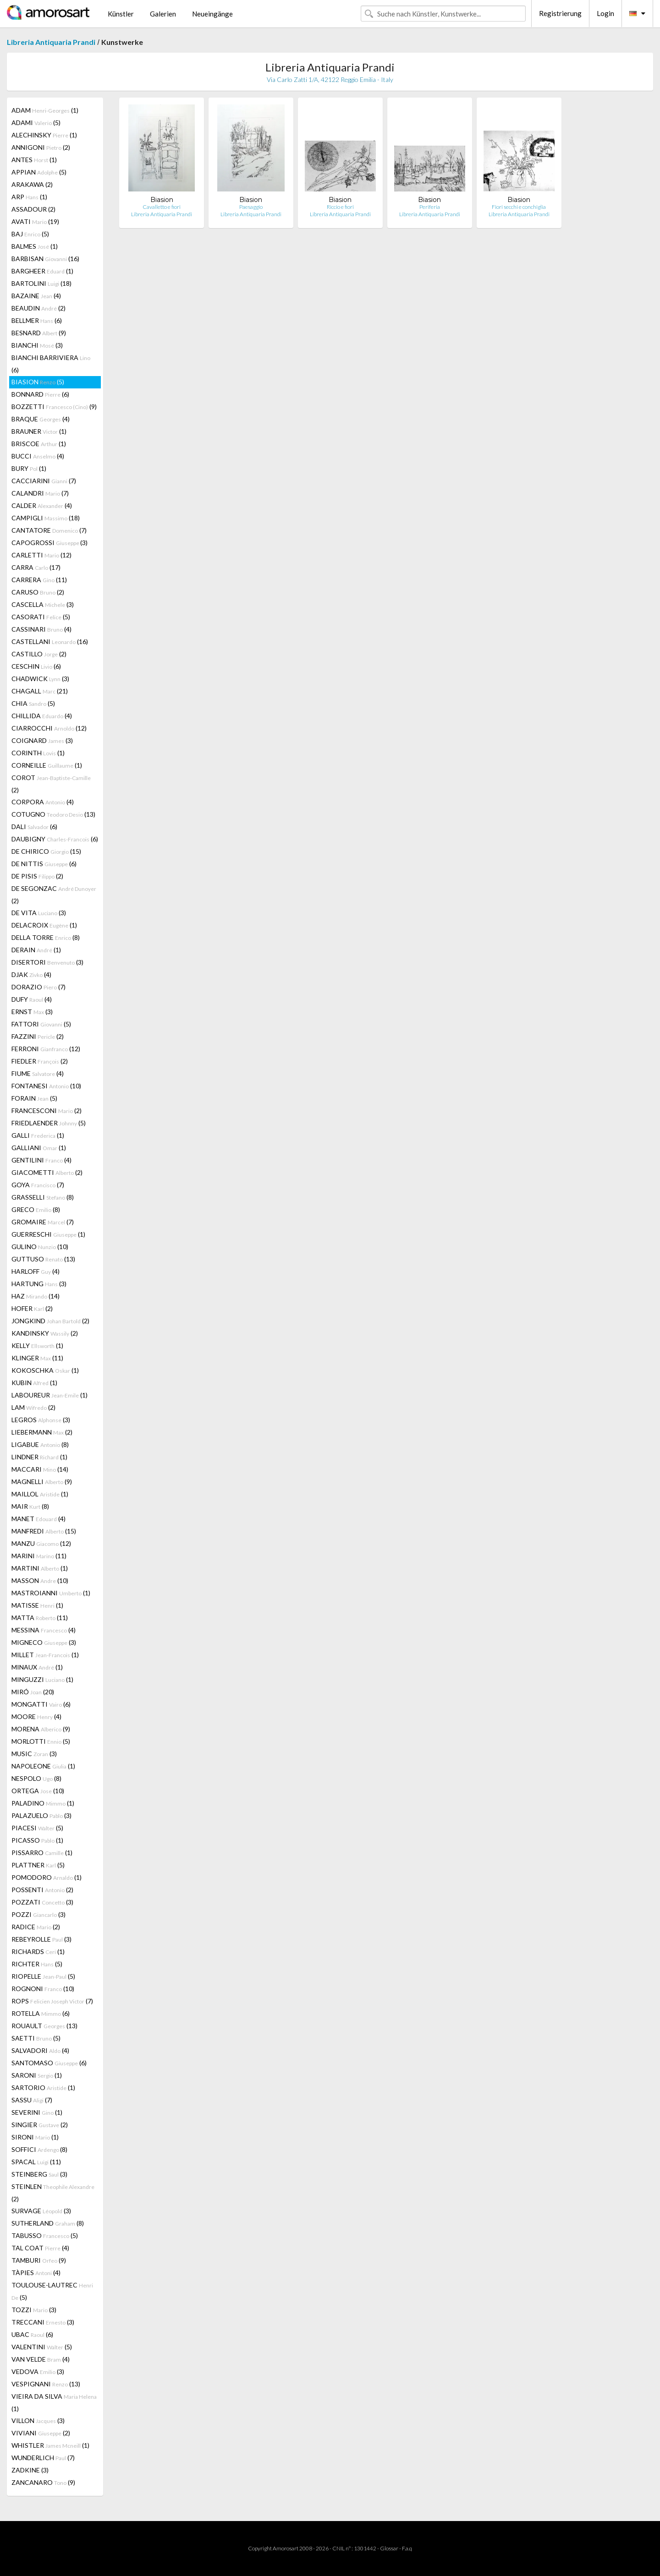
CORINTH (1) (38, 753)
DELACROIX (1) (44, 925)
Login (605, 13)
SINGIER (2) (39, 2124)
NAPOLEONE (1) (43, 1766)
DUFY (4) (31, 999)
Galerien (163, 14)
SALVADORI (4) (40, 2050)
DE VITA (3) (38, 913)
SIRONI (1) (35, 2137)
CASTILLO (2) (38, 654)
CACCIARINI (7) (43, 481)
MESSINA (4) (43, 1630)
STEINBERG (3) (39, 2174)
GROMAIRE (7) (42, 1222)
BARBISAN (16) (45, 258)
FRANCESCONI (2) (46, 1110)
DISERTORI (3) (47, 962)
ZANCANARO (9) (43, 2482)
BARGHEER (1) (42, 271)
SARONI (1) (36, 2075)
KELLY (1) (37, 1345)
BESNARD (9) (38, 333)
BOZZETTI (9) (54, 406)
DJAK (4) (31, 974)
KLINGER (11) (37, 1358)
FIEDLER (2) (39, 1061)
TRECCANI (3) (42, 2322)
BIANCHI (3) (37, 345)
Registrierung (560, 13)
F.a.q (407, 2548)
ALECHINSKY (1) (44, 135)
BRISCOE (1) (38, 444)
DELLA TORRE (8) (45, 937)
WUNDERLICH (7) (43, 2457)
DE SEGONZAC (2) (53, 894)
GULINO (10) (39, 1246)
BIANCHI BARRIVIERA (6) (50, 364)
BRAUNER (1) (38, 431)
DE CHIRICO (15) (46, 851)
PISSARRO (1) (41, 1852)
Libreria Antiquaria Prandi (51, 42)
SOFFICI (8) (39, 2149)
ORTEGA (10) (37, 1791)
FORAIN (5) (34, 1098)
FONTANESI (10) (46, 1086)
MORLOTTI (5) (40, 1741)
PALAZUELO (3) (41, 1815)
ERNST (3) (32, 1011)
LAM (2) (33, 1407)
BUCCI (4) (37, 456)
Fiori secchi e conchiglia (519, 206)
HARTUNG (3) (38, 1284)
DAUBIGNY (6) (54, 839)
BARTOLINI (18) (41, 283)
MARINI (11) (38, 1556)
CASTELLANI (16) (49, 641)
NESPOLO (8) (36, 1778)
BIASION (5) (37, 382)
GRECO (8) (35, 1209)
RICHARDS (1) (38, 1951)
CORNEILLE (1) (46, 765)
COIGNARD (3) (42, 740)
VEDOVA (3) (37, 2371)
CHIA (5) (33, 703)
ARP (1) (29, 197)
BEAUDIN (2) (38, 308)
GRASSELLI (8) (42, 1197)
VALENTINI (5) (41, 2347)
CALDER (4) (41, 505)
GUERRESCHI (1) (48, 1234)
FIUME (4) (37, 1073)
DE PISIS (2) (37, 876)
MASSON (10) (39, 1580)
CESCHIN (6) (36, 666)
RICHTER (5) (36, 1964)
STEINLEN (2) (52, 2193)
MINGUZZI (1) (42, 1679)
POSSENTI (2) (42, 1890)
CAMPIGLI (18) (45, 518)
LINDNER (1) (39, 1457)
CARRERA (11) (39, 580)
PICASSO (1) (37, 1840)
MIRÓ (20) (32, 1692)
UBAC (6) (32, 2334)
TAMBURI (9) (38, 2260)
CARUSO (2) (37, 592)
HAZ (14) (35, 1296)
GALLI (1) (37, 1135)
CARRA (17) (35, 567)
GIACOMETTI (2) (46, 1172)
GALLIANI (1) (38, 1148)
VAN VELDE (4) (40, 2359)
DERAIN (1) (36, 950)
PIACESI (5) (37, 1828)
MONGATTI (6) (41, 1704)
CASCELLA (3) (42, 604)
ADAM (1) (44, 110)
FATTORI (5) (41, 1024)
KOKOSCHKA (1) (45, 1370)
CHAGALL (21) (39, 691)
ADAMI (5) (35, 122)
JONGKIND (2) (50, 1321)
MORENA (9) (40, 1729)
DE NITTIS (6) (44, 864)
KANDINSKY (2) (44, 1333)
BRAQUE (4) (40, 419)
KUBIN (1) (34, 1382)
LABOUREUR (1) (49, 1395)
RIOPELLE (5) (43, 1976)
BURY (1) (28, 468)
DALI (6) (34, 826)
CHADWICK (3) (40, 678)
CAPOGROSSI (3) (49, 542)
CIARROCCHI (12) (49, 728)
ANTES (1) (34, 160)
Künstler (121, 14)
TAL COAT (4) (40, 2248)
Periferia (429, 206)
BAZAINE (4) (36, 296)
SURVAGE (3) (41, 2211)
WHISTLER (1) (50, 2445)
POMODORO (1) (46, 1877)
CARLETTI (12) (41, 555)
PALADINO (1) (42, 1803)
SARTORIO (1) (43, 2087)
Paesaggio (251, 206)
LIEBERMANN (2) (41, 1432)
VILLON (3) (38, 2420)
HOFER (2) (32, 1308)
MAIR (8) (30, 1506)
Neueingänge (212, 14)
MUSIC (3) (34, 1753)
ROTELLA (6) (40, 2013)
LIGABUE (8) (40, 1444)
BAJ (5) (30, 234)
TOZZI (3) (33, 2310)
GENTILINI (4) (41, 1160)
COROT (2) (51, 784)
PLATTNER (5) (38, 1865)
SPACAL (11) (36, 2162)
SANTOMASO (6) (49, 2063)
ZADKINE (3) (30, 2470)
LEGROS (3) (40, 1420)
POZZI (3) (38, 1914)
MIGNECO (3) (43, 1642)
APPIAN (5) (38, 172)
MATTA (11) (39, 1617)
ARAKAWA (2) (32, 184)
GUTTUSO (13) (43, 1259)
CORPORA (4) (42, 802)
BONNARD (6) (40, 394)
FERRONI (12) (45, 1049)
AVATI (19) (35, 221)
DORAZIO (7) (38, 987)
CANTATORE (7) (49, 530)
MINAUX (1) (37, 1667)
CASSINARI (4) (41, 629)
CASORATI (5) (40, 617)
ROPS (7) (52, 2001)
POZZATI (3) (42, 1902)
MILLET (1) (45, 1655)
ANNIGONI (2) (40, 147)
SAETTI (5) (35, 2038)
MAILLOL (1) (39, 1494)
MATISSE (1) (37, 1605)
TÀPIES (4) (35, 2272)
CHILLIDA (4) (41, 716)
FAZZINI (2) (37, 1036)
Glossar (389, 2548)
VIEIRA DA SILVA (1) (54, 2402)
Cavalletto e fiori (162, 206)
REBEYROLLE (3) (41, 1939)
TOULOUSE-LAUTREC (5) (52, 2291)
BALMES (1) (34, 246)
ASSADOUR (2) (33, 209)
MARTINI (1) (39, 1568)
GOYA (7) (37, 1185)
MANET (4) (38, 1519)
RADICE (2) (35, 1927)
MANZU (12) (41, 1543)
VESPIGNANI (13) (45, 2384)
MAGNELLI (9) (41, 1481)
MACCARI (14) (39, 1469)
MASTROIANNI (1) (50, 1593)
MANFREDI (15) (43, 1531)
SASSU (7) (31, 2100)
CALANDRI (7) (40, 493)
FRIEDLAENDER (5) (48, 1123)
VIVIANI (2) (40, 2433)
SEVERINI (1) (36, 2112)
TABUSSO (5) (44, 2235)
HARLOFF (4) (35, 1271)
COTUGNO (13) (53, 814)
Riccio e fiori (340, 206)
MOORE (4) (36, 1716)
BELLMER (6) (36, 320)
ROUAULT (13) (44, 2026)
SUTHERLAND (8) (47, 2223)
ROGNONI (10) (42, 1988)
